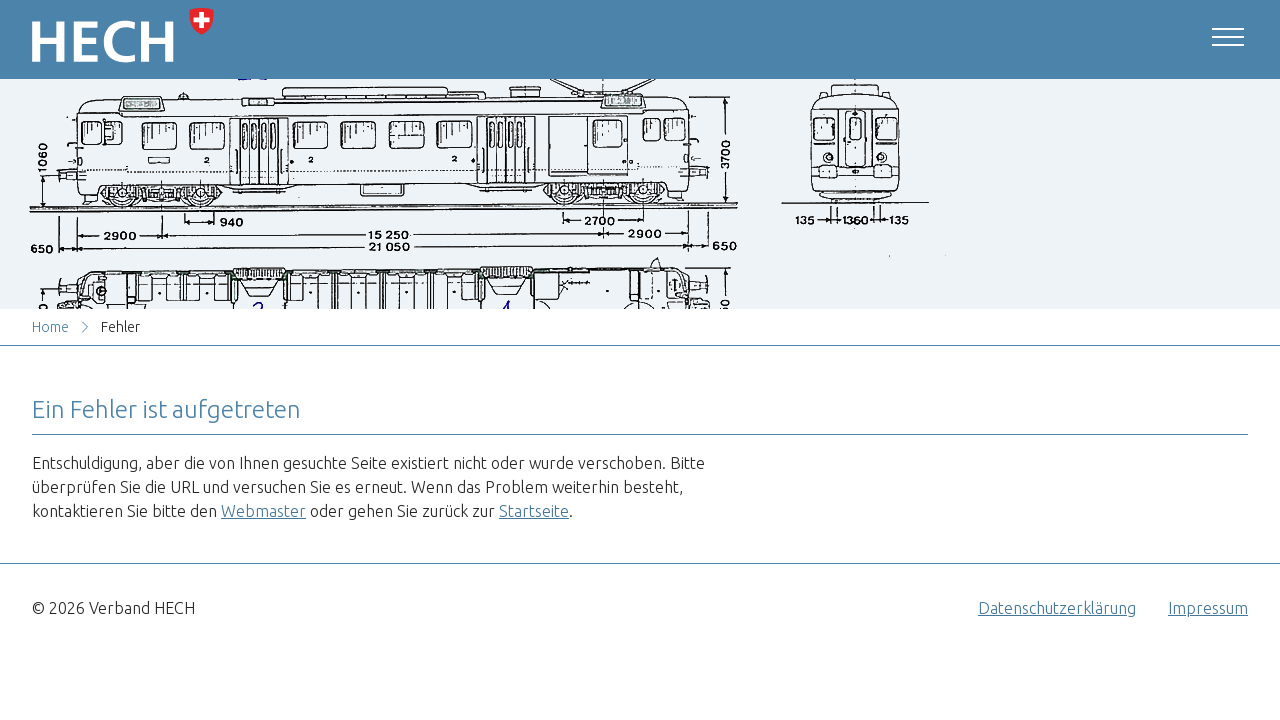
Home (50, 327)
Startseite (534, 511)
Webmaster (263, 511)
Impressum (1208, 608)
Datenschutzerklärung (1057, 608)
